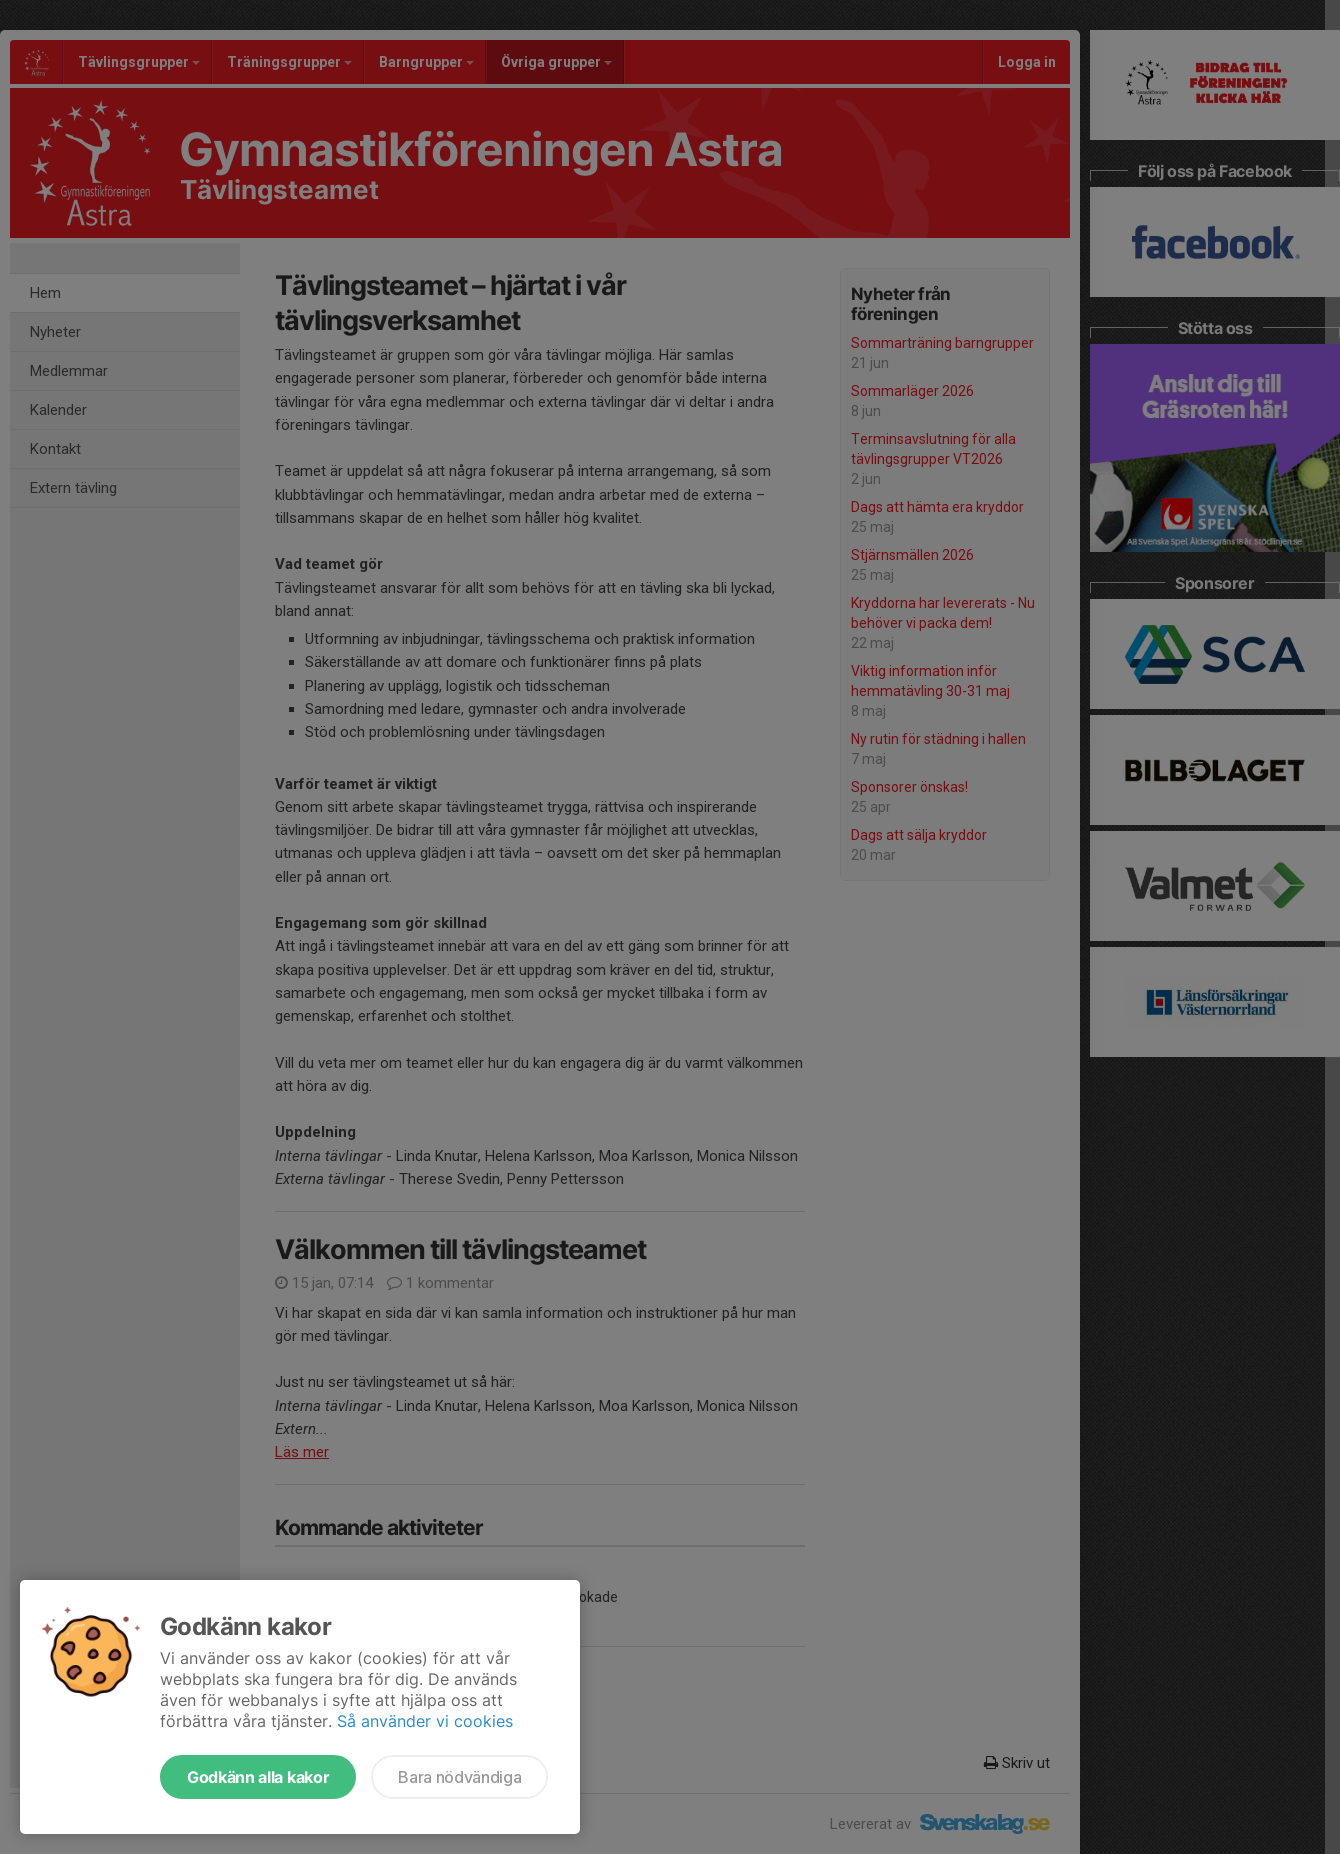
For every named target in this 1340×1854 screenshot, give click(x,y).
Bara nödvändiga (459, 1777)
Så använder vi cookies (425, 1721)
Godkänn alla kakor (258, 1777)
